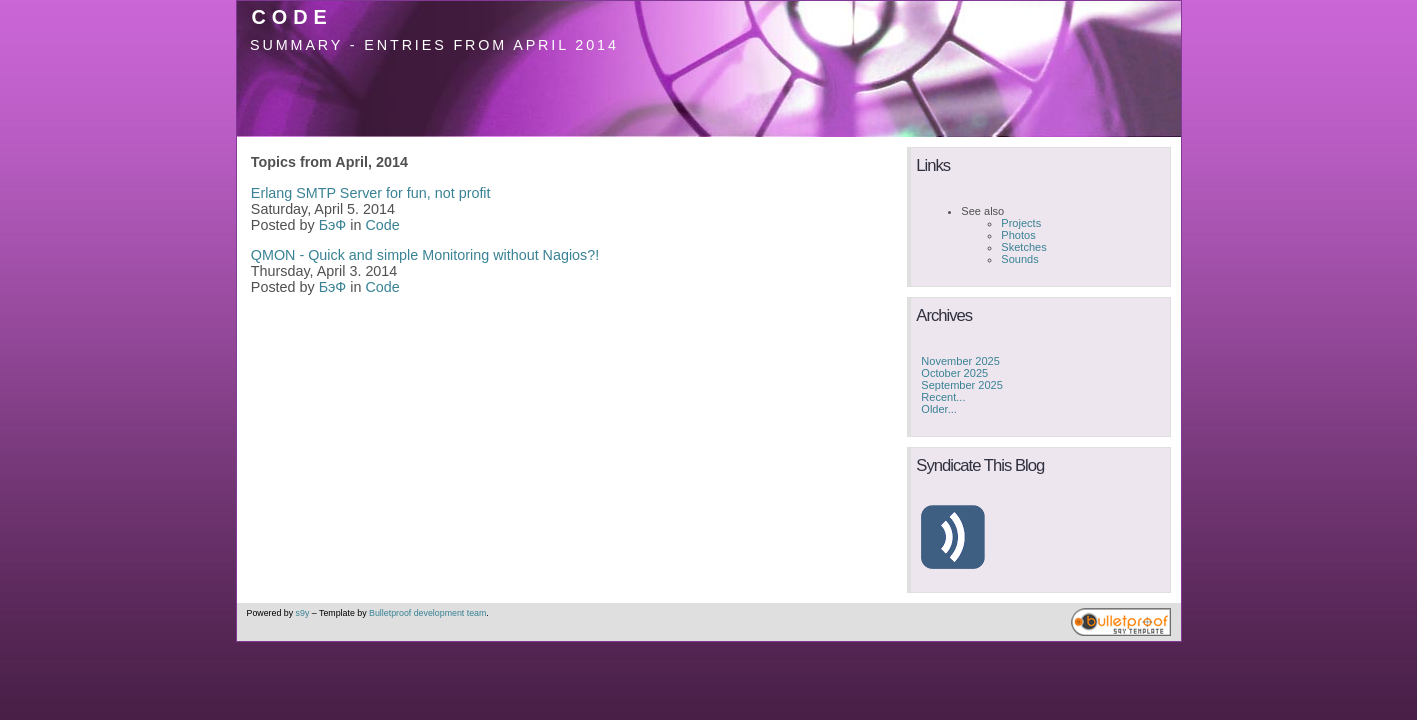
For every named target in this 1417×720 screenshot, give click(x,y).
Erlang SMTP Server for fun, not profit (371, 193)
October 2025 (954, 373)
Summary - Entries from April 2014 (434, 45)
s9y (303, 613)
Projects (1021, 223)
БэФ (333, 225)
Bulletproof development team (427, 613)
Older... (939, 409)
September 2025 (962, 385)
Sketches (1023, 247)
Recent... (943, 397)
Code (291, 17)
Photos (1018, 235)
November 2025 (960, 361)
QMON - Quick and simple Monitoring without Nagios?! (425, 255)
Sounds (1019, 259)
